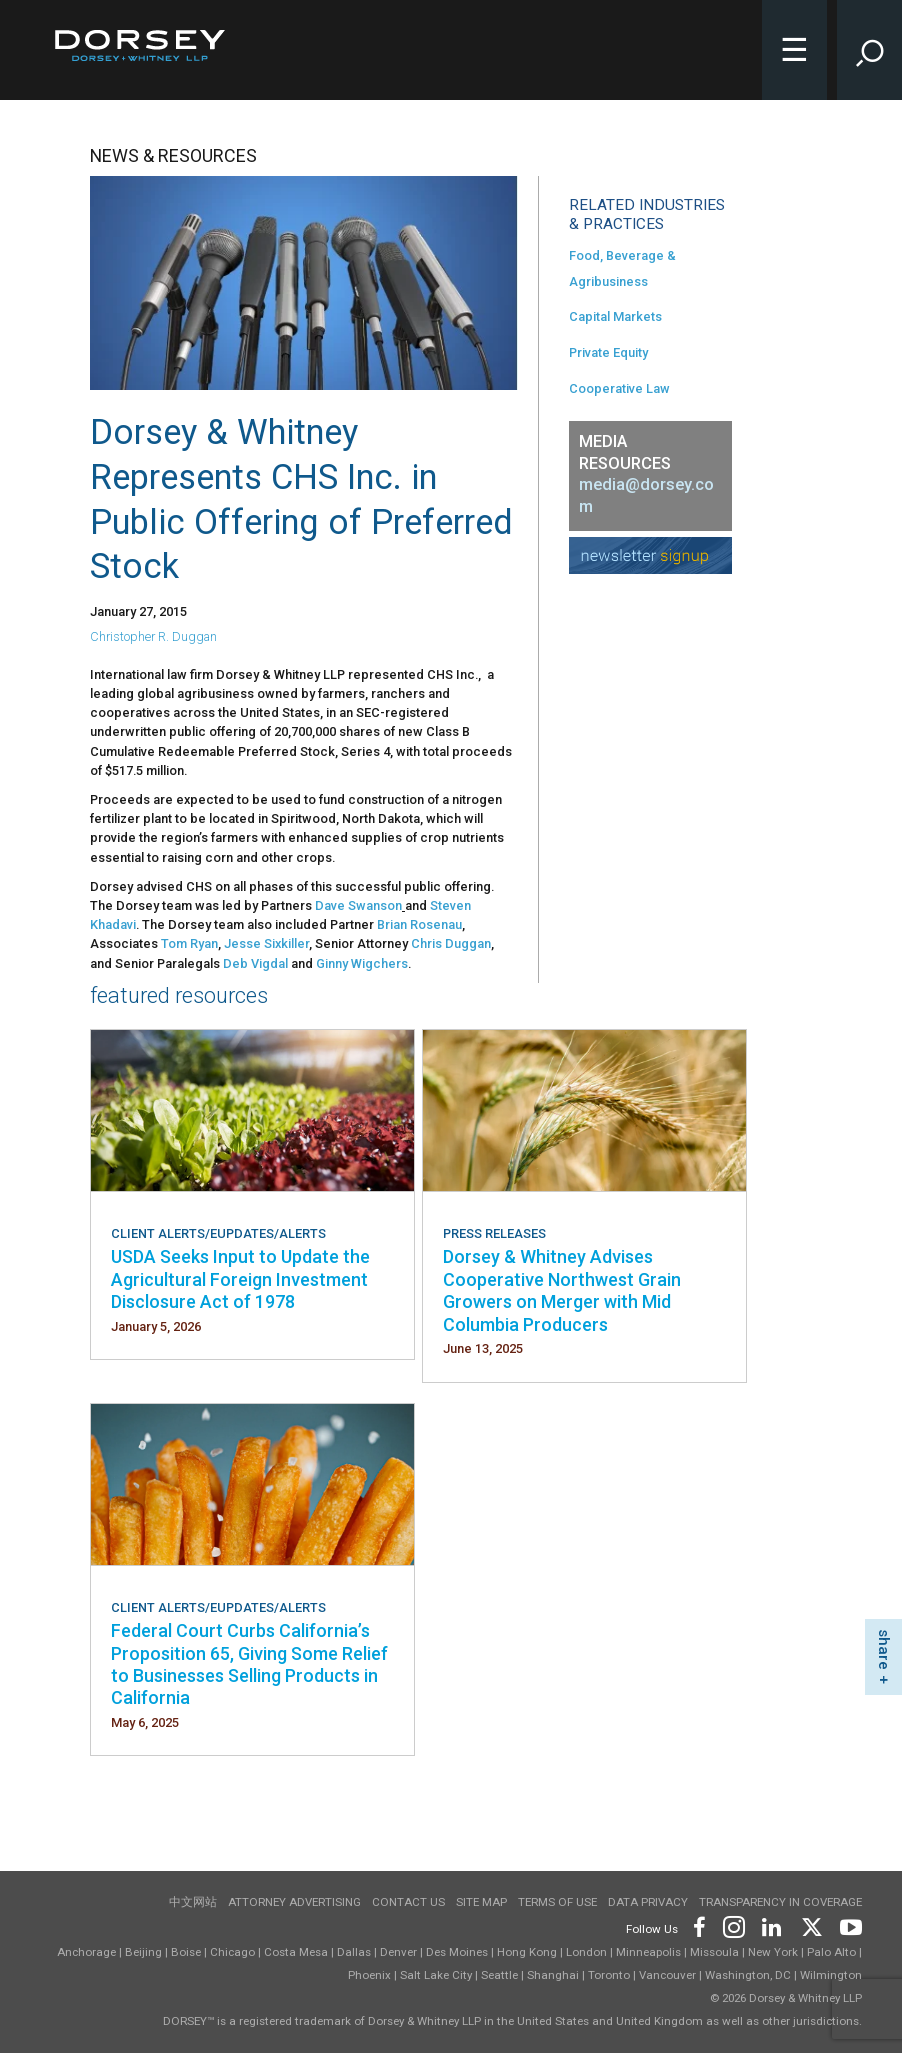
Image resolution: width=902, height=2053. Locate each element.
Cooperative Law (619, 388)
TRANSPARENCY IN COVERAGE (780, 1902)
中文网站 (193, 1902)
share (884, 1649)
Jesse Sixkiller (266, 943)
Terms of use (557, 1902)
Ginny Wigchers (362, 963)
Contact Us (408, 1902)
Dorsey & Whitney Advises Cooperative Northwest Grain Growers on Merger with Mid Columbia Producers (562, 1290)
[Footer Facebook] (698, 1925)
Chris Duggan (451, 943)
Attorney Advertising (294, 1902)
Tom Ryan (189, 943)
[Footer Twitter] (811, 1925)
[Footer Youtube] (847, 1925)
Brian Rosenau (419, 924)
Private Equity (608, 352)
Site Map (481, 1902)
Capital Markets (615, 316)
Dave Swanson (358, 905)
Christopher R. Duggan (153, 636)
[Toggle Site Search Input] (869, 50)
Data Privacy (648, 1902)
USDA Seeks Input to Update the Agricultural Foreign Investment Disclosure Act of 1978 (240, 1279)
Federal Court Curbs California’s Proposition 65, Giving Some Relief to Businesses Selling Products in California (249, 1664)
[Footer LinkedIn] (772, 1925)
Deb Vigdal (255, 963)
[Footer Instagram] (733, 1925)
